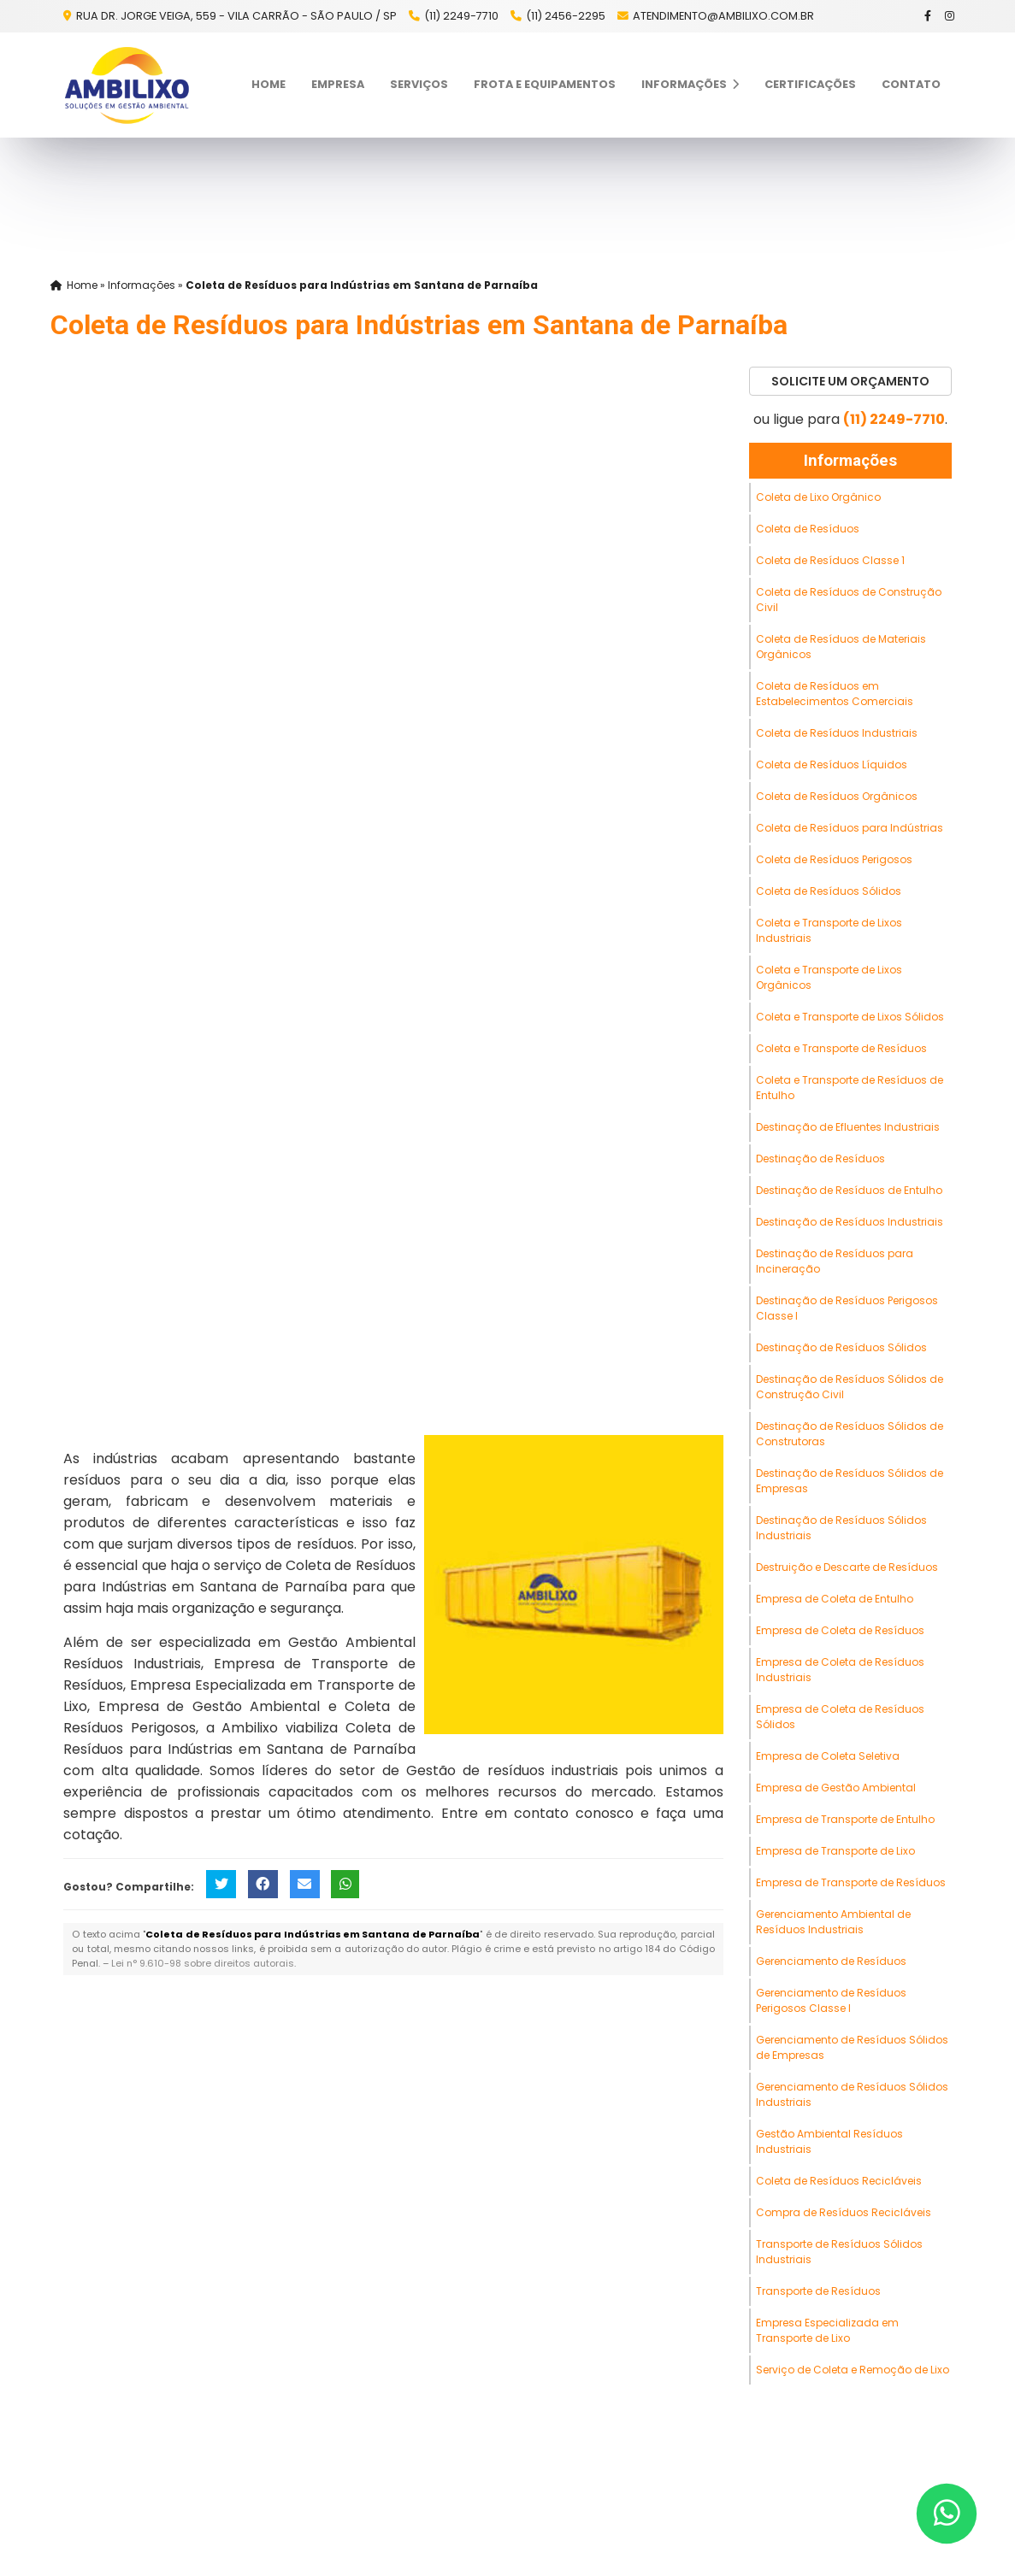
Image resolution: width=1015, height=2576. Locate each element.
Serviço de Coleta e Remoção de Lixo (852, 2369)
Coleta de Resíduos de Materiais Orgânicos (841, 647)
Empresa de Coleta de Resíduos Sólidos (840, 1717)
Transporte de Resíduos (818, 2291)
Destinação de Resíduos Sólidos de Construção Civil (849, 1387)
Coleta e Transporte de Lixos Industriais (829, 930)
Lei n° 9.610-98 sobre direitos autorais (202, 1963)
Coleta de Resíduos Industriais (837, 733)
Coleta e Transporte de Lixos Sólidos (850, 1016)
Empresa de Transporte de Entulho (845, 1819)
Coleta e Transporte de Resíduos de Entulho (849, 1088)
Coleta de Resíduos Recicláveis (839, 2180)
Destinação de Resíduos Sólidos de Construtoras (849, 1434)
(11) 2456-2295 (565, 16)
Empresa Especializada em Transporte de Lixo (827, 2330)
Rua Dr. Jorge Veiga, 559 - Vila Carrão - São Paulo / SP (235, 16)
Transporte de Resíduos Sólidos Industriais (839, 2252)
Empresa (337, 84)
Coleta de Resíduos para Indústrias (849, 827)
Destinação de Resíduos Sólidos (841, 1347)
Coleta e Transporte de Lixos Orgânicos (829, 977)
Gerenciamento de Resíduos (831, 1961)
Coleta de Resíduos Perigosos (834, 859)
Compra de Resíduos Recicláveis (843, 2212)
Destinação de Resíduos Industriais (849, 1221)
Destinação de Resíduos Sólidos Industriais (841, 1528)
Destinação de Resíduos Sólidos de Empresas (849, 1481)
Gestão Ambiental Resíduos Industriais (829, 2141)
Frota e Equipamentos (545, 84)
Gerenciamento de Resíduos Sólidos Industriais (852, 2094)
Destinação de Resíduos (820, 1158)
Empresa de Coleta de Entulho (834, 1598)
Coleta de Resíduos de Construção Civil (848, 600)
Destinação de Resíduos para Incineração (834, 1261)
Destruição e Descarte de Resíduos (847, 1567)
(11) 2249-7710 (461, 16)
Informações (690, 84)
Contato (911, 84)
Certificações (810, 84)
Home (268, 84)
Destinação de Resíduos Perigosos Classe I (847, 1308)
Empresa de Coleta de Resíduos (840, 1630)
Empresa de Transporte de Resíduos (851, 1882)
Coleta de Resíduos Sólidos (828, 891)
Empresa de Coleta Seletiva (828, 1756)
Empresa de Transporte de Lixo (835, 1851)
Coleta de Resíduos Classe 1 (830, 560)
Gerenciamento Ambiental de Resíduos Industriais (833, 1922)
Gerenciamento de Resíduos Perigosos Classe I (831, 2000)
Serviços (419, 84)
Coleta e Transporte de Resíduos (841, 1048)
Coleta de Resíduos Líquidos (831, 764)
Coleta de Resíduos (807, 528)
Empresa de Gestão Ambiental (836, 1787)
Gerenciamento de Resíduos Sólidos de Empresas (852, 2047)
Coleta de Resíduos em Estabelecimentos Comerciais (834, 694)
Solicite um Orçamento (850, 381)
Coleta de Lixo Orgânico (818, 497)
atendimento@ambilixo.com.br (723, 16)
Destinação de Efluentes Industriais (848, 1127)
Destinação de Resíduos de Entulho (849, 1190)
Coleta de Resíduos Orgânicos (837, 796)
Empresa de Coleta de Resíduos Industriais (840, 1670)
